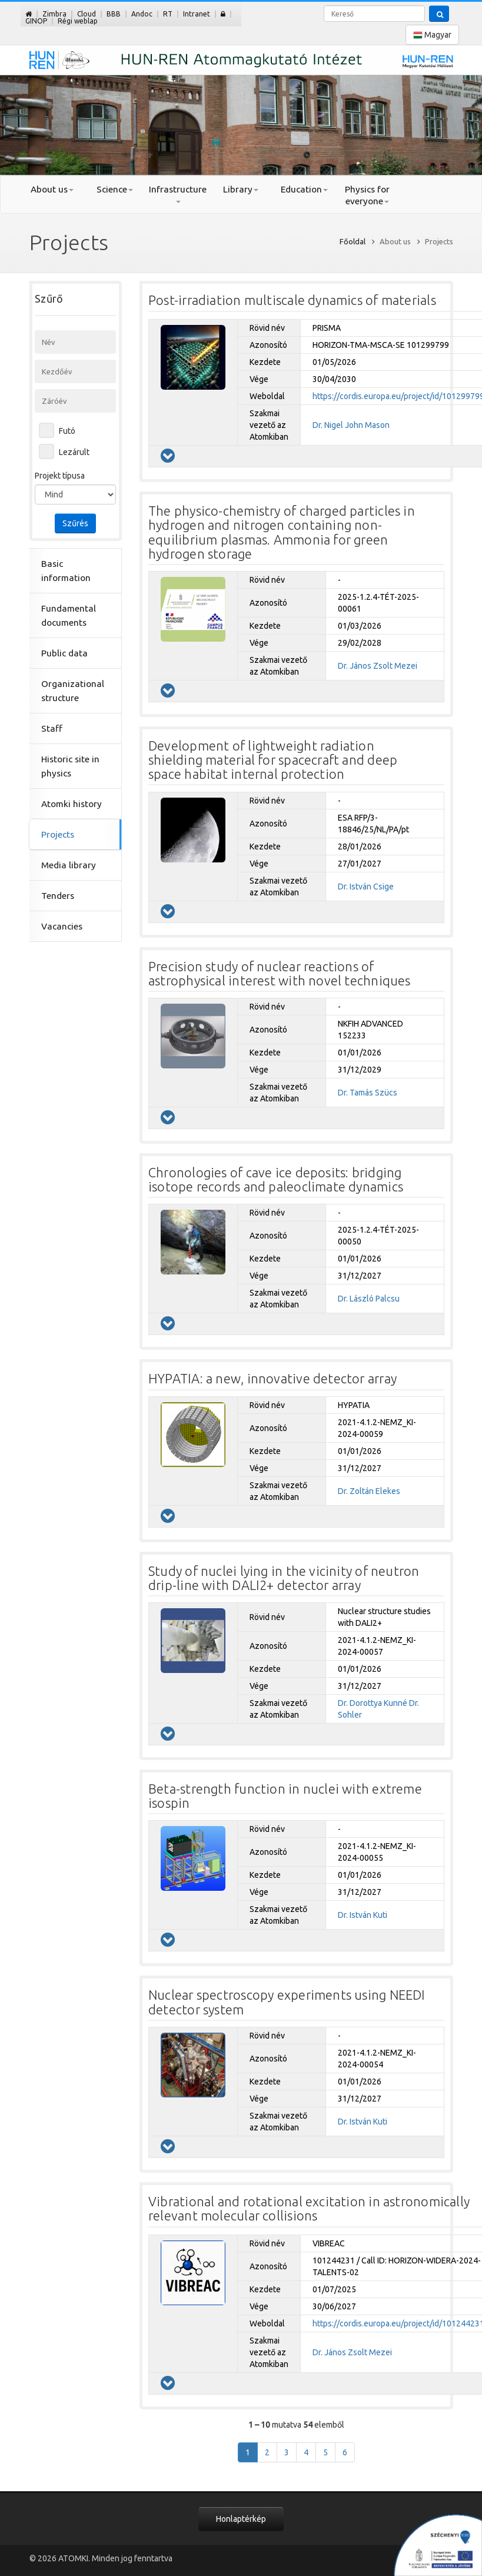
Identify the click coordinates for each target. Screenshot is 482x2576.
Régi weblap (78, 21)
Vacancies (61, 926)
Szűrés (75, 523)
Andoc (141, 14)
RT (167, 14)
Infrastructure (178, 193)
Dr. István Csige (366, 886)
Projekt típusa (60, 475)
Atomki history (71, 804)
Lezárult (74, 452)
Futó (67, 431)
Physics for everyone (367, 195)
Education (304, 189)
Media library (68, 865)
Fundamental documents (68, 615)
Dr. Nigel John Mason (351, 425)
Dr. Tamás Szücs (367, 1092)
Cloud (86, 14)
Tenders (57, 896)
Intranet (196, 14)
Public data (64, 653)
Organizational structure (72, 691)
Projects (57, 834)
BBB (114, 14)
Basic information (66, 571)
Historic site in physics (70, 766)
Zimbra (54, 14)
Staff (51, 728)
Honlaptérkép (241, 2519)
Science (115, 189)
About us (52, 189)
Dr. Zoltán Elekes (369, 1491)
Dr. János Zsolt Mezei (377, 665)
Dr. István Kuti (362, 1915)
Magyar (432, 35)
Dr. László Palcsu (369, 1298)
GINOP (36, 21)
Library (240, 189)
